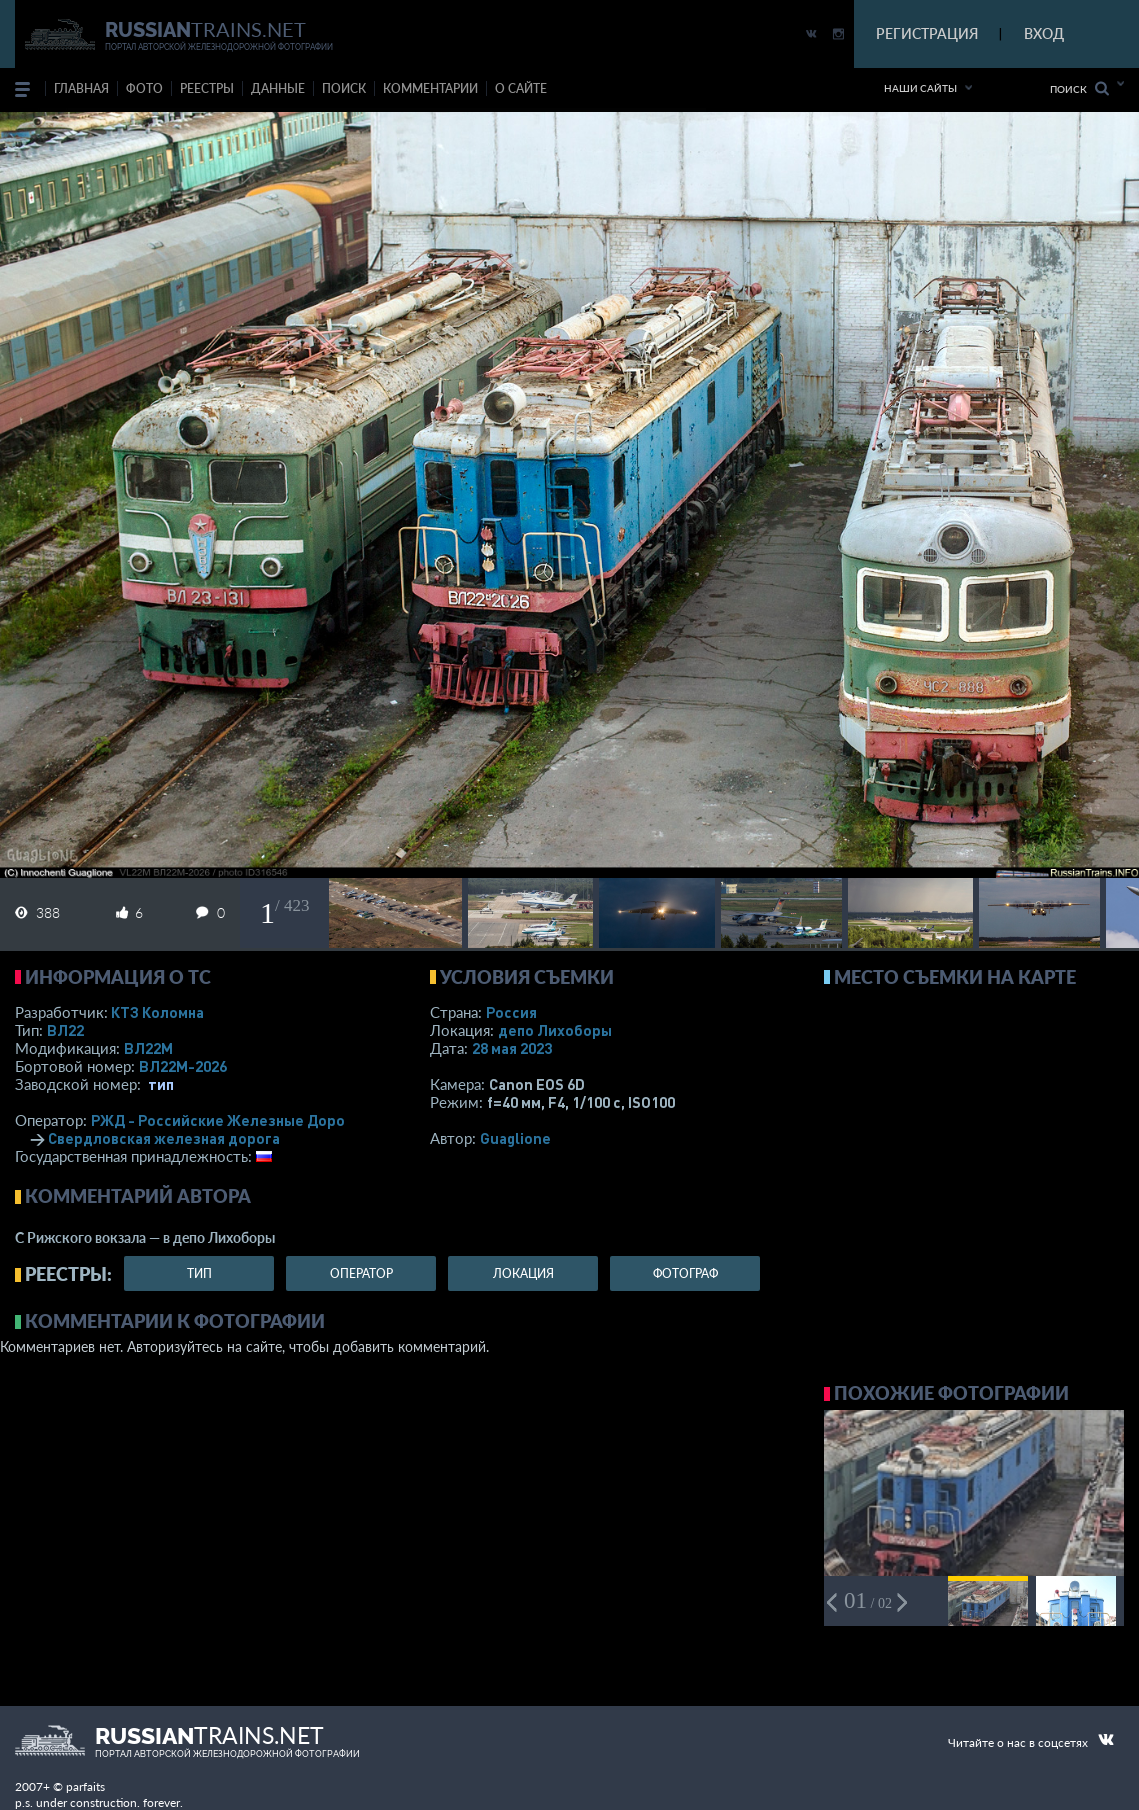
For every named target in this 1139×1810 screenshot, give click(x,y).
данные (278, 88)
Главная (81, 88)
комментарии (430, 88)
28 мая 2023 (512, 1048)
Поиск (1079, 88)
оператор (361, 1273)
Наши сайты (920, 88)
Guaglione (515, 1138)
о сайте (521, 88)
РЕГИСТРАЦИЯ (927, 33)
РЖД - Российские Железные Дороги (226, 1120)
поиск (344, 88)
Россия (511, 1012)
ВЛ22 (65, 1030)
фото (144, 88)
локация (523, 1273)
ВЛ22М (148, 1048)
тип (161, 1084)
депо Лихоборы (555, 1030)
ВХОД (1044, 33)
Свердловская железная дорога (164, 1138)
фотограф (685, 1273)
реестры (207, 88)
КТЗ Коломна (157, 1012)
